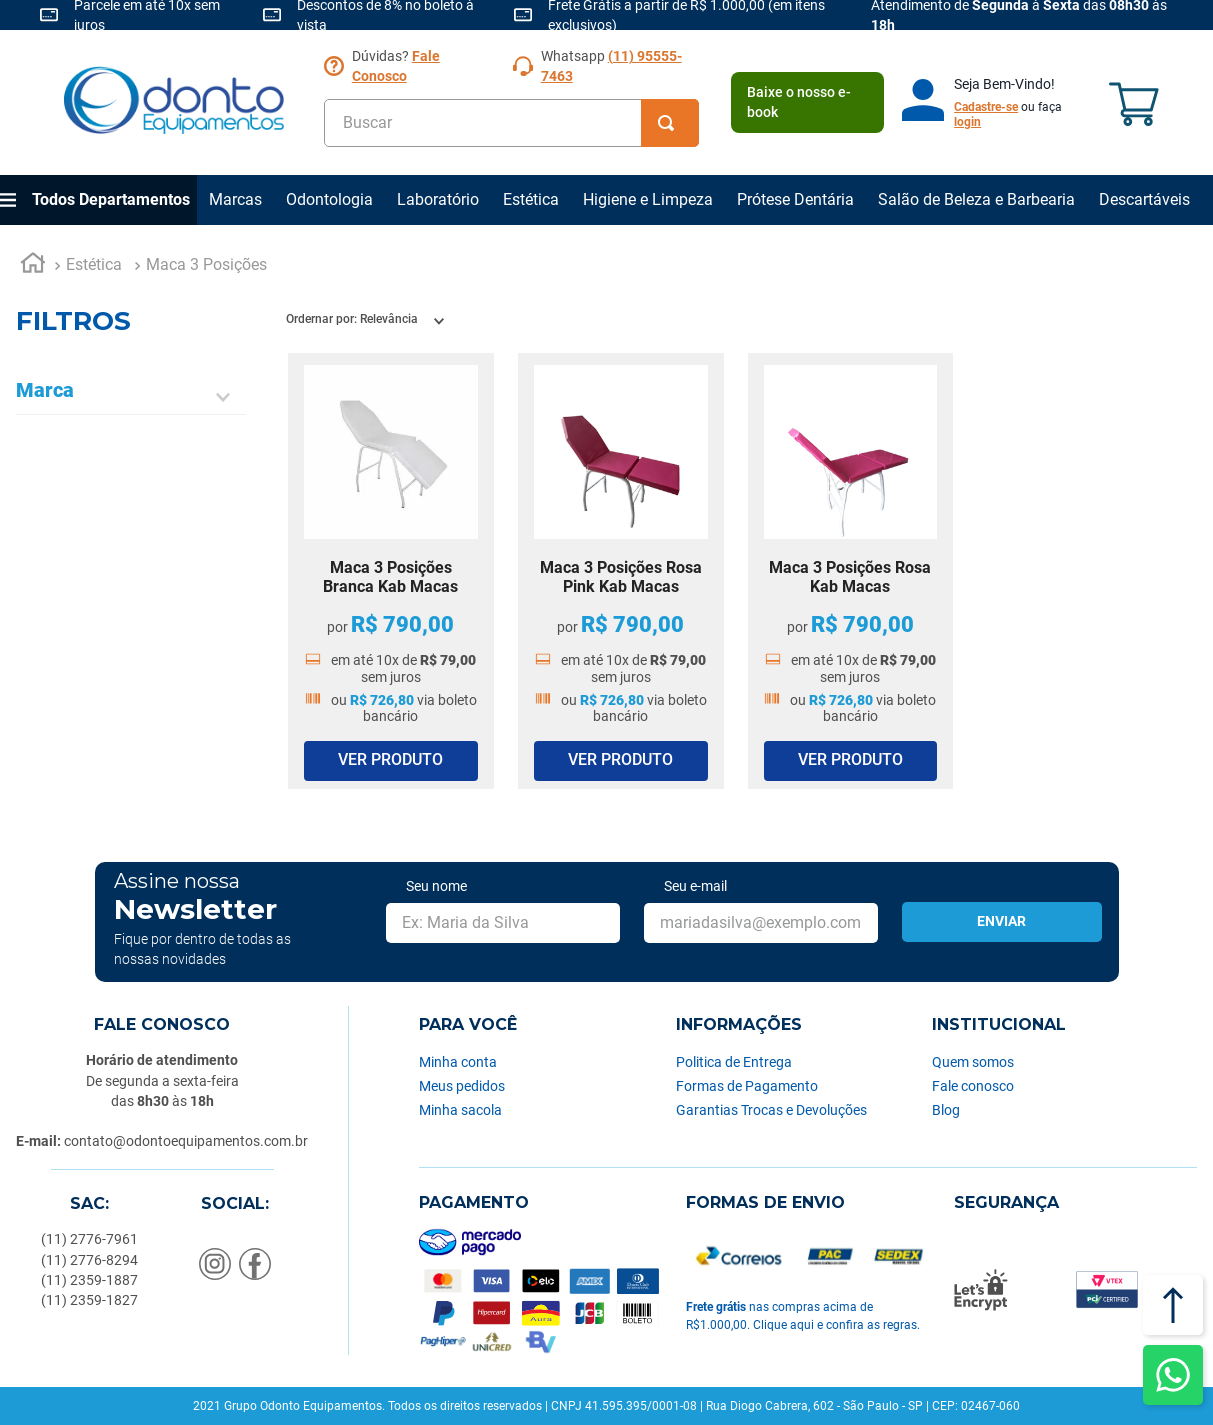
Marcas (235, 199)
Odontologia (329, 199)
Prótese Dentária (795, 199)
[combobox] (511, 123)
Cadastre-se (986, 107)
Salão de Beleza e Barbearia (976, 199)
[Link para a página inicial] (33, 266)
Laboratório (438, 199)
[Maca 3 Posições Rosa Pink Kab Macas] (621, 571)
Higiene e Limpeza (648, 199)
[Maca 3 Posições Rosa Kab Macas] (851, 571)
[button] (131, 397)
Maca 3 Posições (206, 264)
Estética (531, 199)
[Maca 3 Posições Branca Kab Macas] (391, 571)
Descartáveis (1144, 199)
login (967, 122)
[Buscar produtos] (670, 123)
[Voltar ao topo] (1173, 1305)
